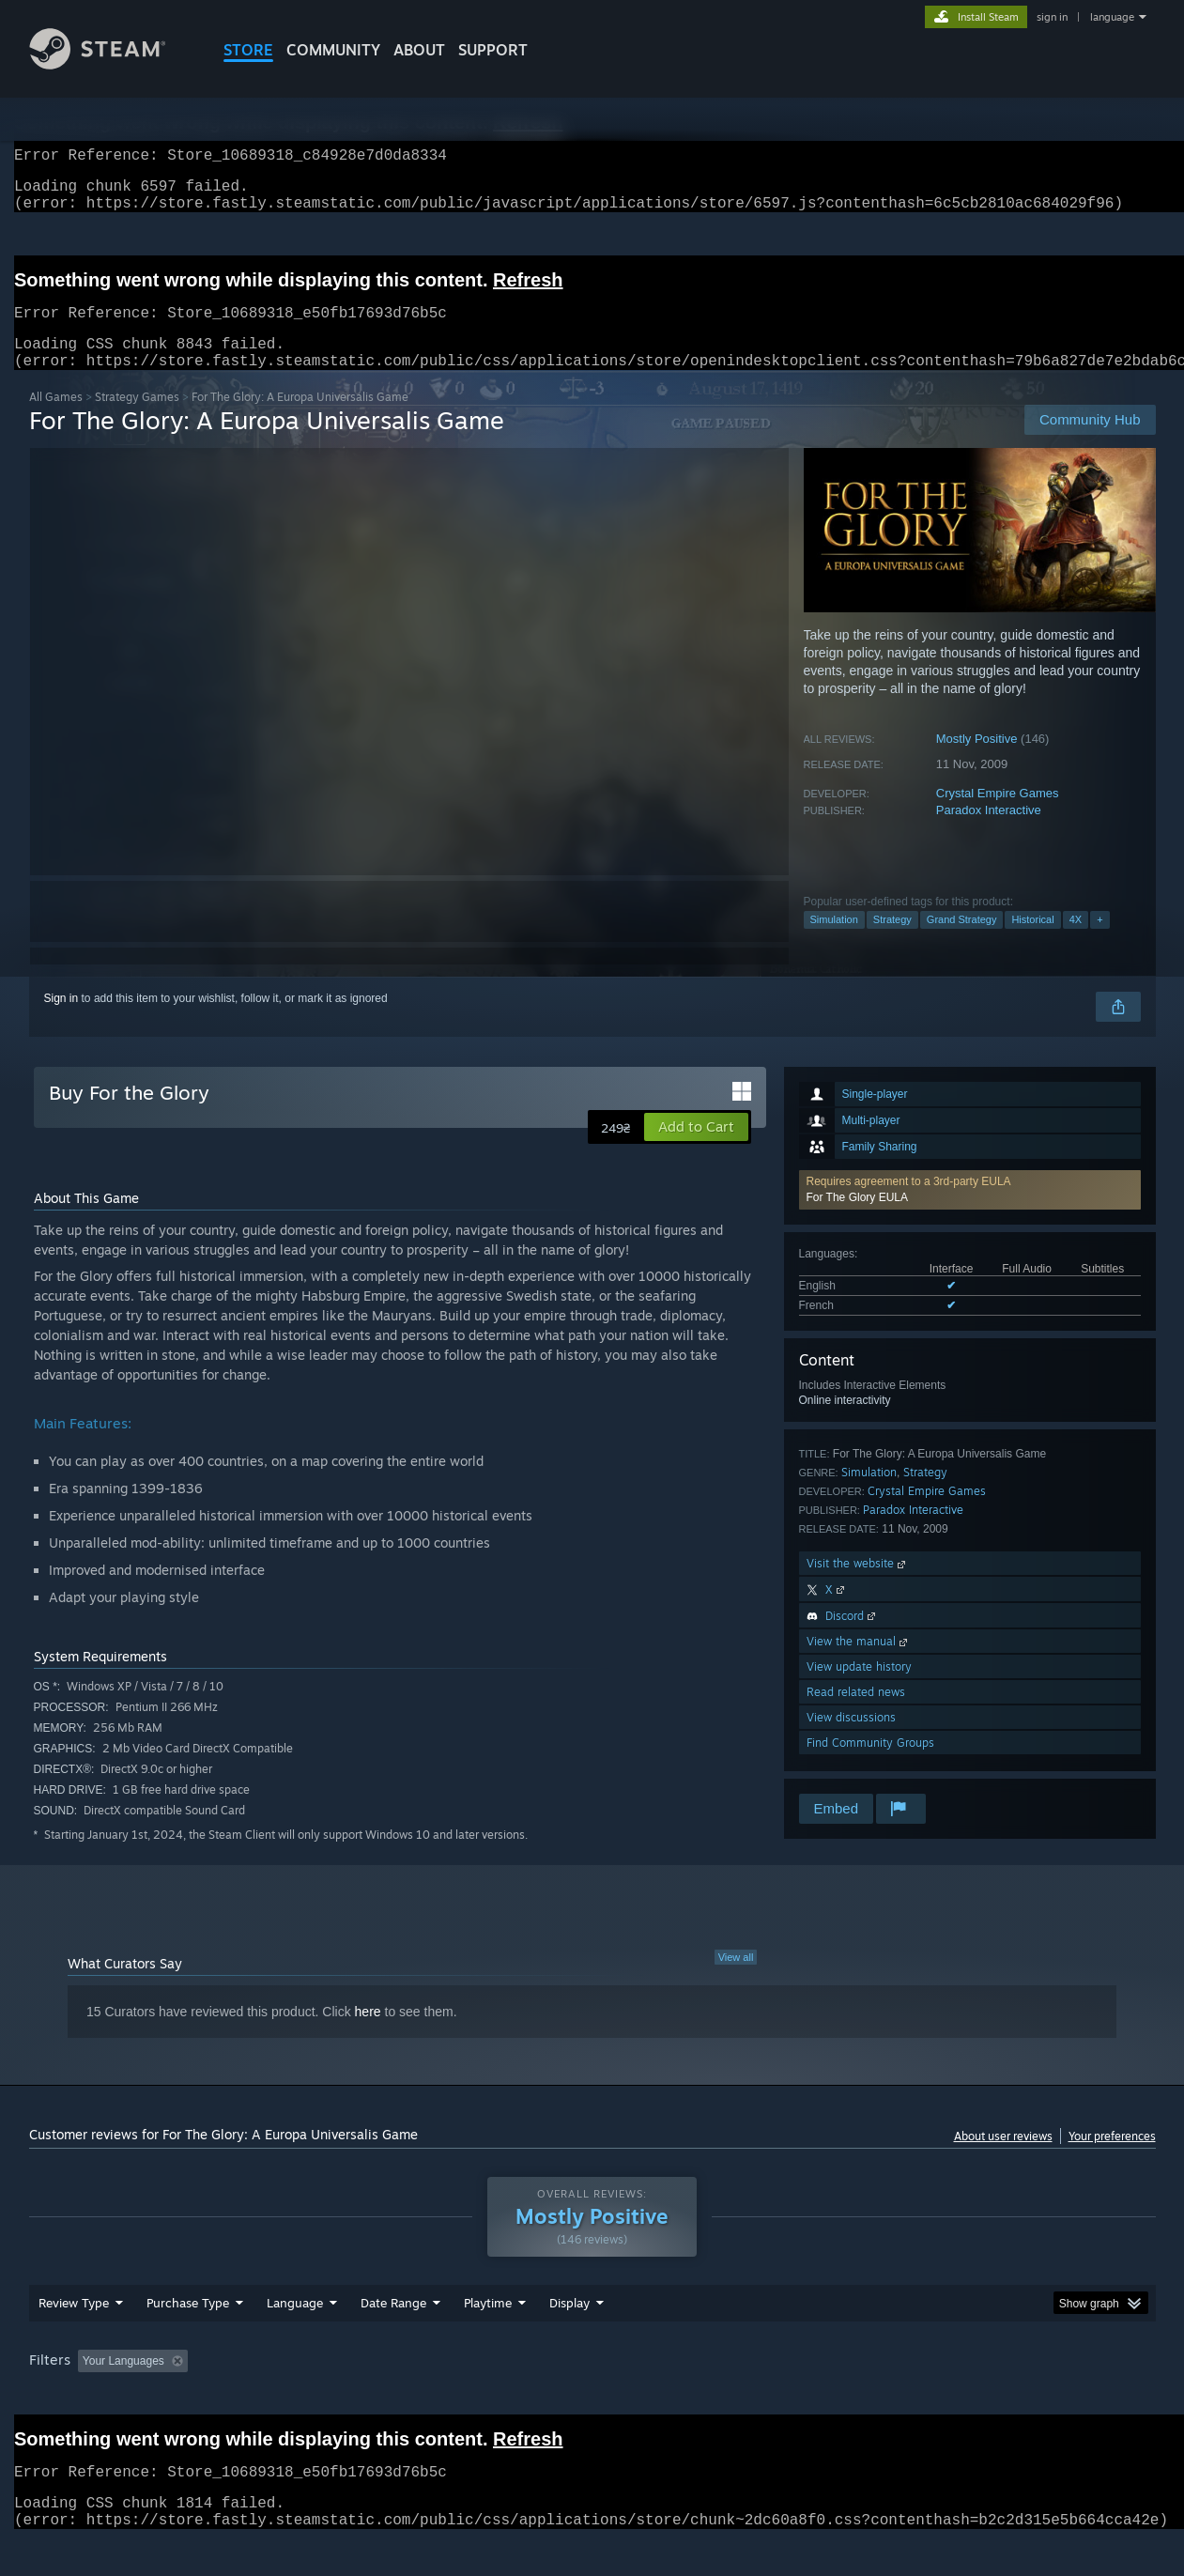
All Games (56, 419)
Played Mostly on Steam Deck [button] (592, 2396)
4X (1075, 942)
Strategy (892, 942)
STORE (248, 49)
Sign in (61, 1020)
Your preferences (1112, 2159)
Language (295, 2338)
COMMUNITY (333, 49)
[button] (970, 1212)
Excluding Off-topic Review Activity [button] (312, 2396)
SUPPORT (493, 49)
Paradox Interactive (988, 832)
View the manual (859, 1664)
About (419, 49)
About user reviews (1003, 2159)
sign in (1052, 16)
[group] (592, 2398)
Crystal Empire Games (997, 816)
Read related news (856, 1714)
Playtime (488, 2338)
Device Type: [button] (992, 2396)
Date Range (393, 2338)
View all (736, 1979)
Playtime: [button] (458, 2396)
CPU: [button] (846, 2396)
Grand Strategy (962, 942)
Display (569, 2338)
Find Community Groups (870, 1765)
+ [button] (1099, 942)
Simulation (834, 942)
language (1112, 16)
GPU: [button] (909, 2396)
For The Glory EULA (857, 1219)
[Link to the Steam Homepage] (111, 64)
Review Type (73, 2338)
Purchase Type (187, 2338)
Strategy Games (137, 419)
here (368, 2034)
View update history (859, 1689)
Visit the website (858, 1586)
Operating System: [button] (750, 2396)
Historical (1032, 942)
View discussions (851, 1740)
